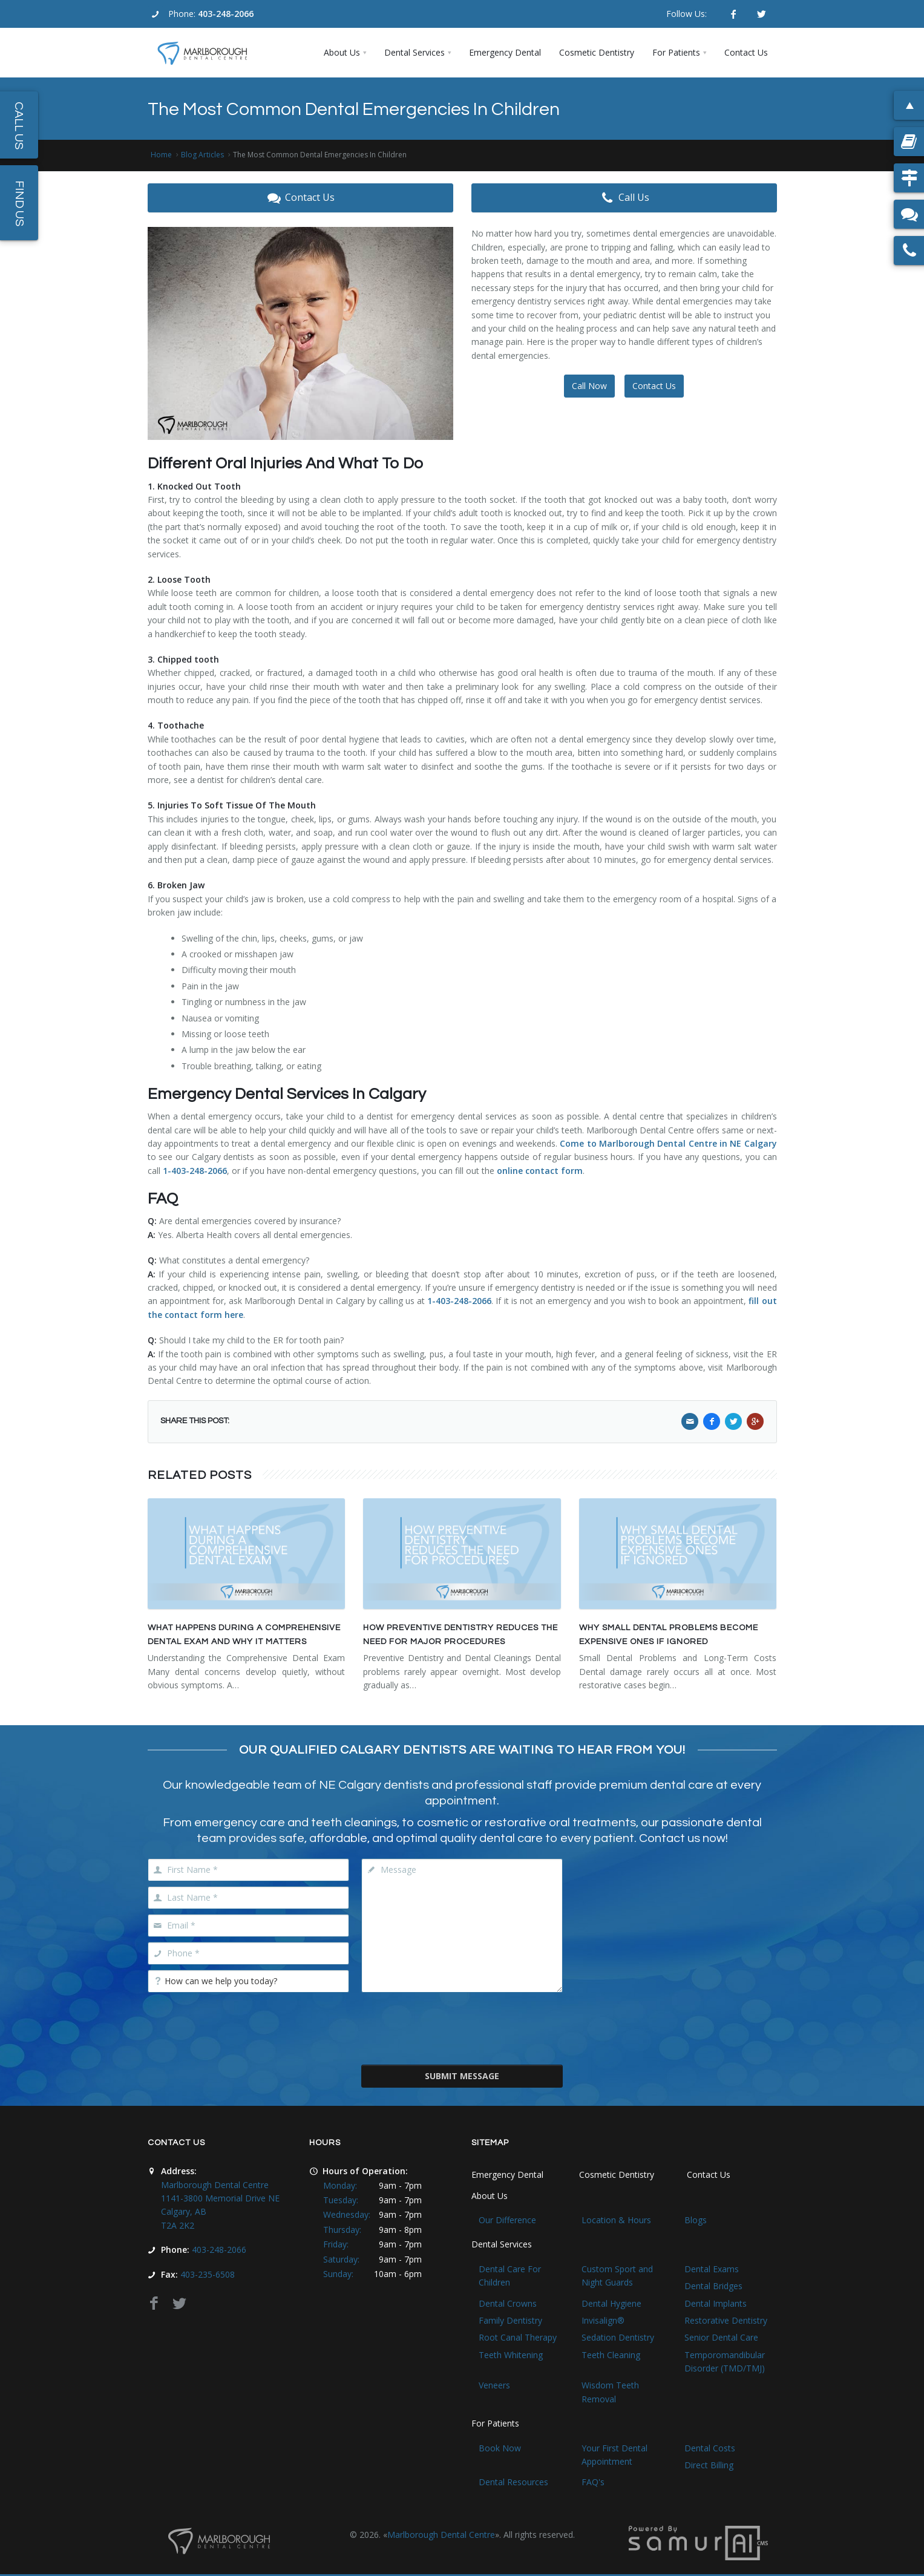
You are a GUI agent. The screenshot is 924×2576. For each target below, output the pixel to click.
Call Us (623, 198)
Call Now (589, 386)
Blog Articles (202, 154)
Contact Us (300, 198)
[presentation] (462, 2027)
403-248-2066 (226, 13)
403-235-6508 (207, 2274)
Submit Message (462, 2076)
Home (161, 154)
